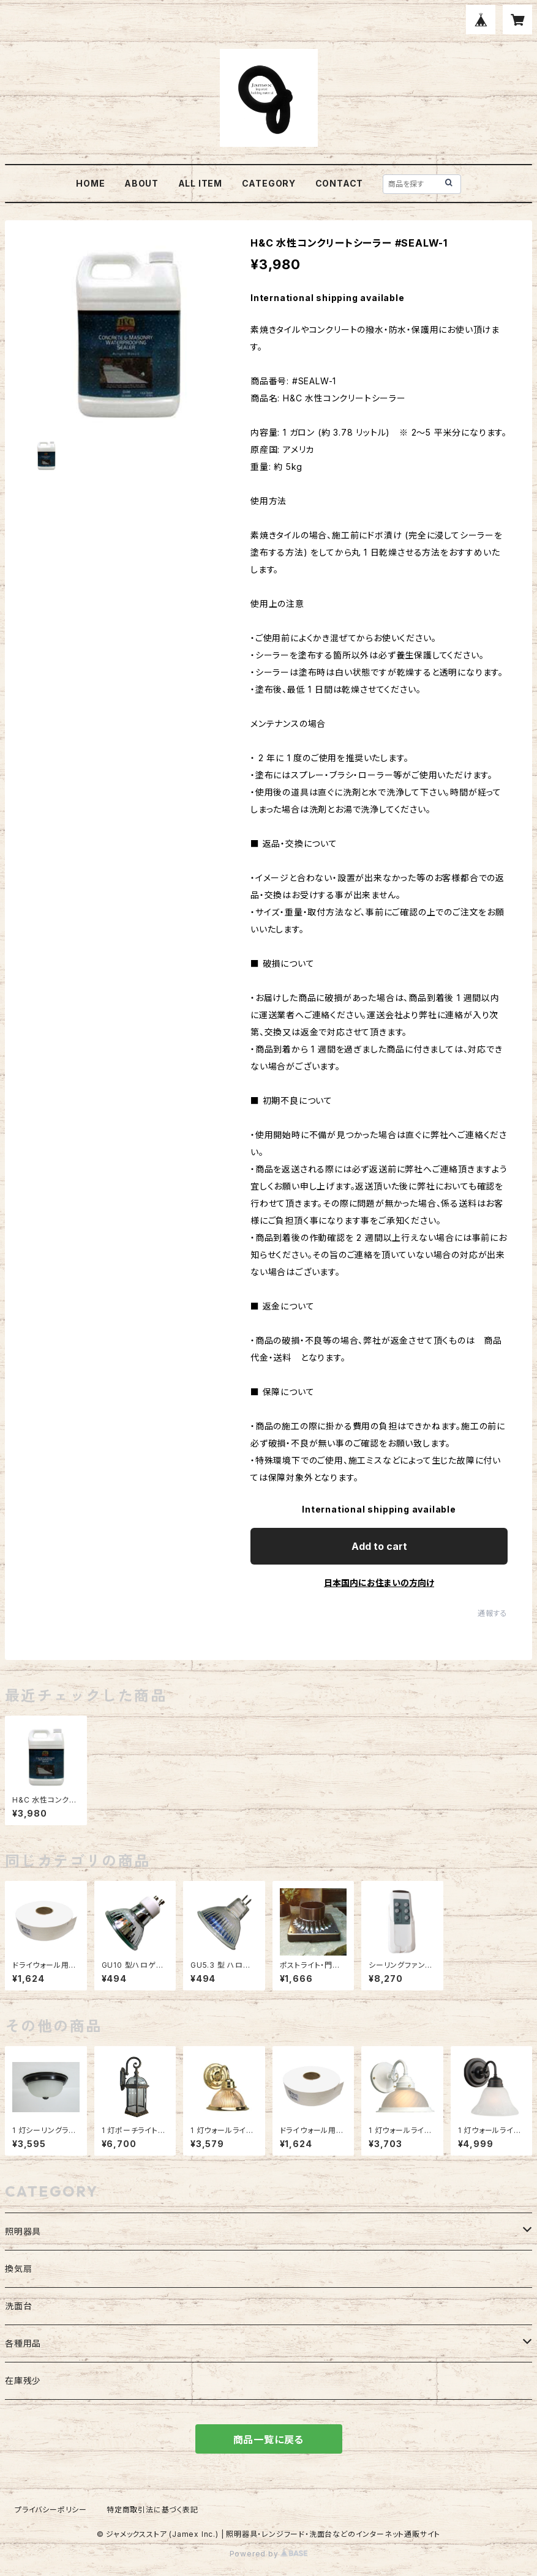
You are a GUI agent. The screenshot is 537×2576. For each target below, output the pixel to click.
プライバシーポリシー (51, 2509)
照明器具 (23, 2231)
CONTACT (339, 183)
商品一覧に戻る (268, 2439)
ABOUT (141, 183)
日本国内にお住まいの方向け (379, 1582)
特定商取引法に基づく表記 (152, 2509)
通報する (493, 1613)
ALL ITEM (200, 183)
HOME (90, 183)
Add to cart (379, 1546)
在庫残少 (23, 2380)
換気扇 (18, 2268)
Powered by (269, 2553)
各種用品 (23, 2343)
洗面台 (18, 2306)
